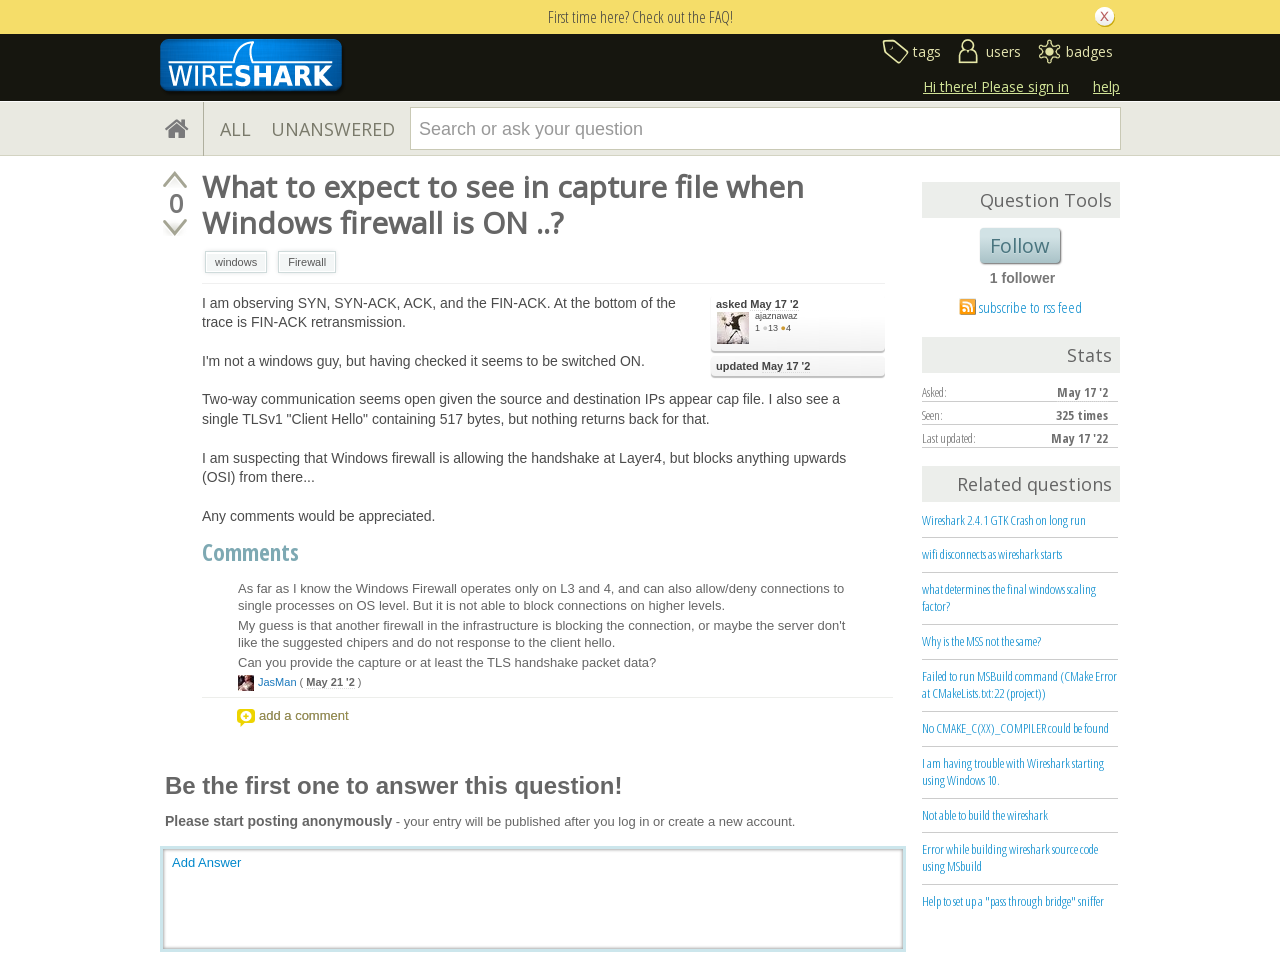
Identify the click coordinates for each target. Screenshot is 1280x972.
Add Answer (206, 862)
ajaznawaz (776, 316)
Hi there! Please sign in (996, 86)
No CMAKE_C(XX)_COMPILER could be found (1015, 728)
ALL (235, 129)
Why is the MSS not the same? (981, 641)
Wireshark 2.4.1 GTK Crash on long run (1004, 520)
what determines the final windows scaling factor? (1009, 597)
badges (1089, 51)
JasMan (277, 682)
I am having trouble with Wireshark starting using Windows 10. (1013, 771)
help (1106, 86)
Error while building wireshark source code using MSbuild (1010, 857)
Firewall (307, 262)
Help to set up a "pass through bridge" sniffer (1013, 901)
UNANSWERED (333, 129)
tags (927, 51)
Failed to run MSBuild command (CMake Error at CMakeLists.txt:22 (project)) (1019, 684)
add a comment (304, 715)
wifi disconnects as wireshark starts (992, 554)
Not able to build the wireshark (985, 815)
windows (236, 262)
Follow (1020, 245)
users (1003, 51)
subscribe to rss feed (1030, 307)
